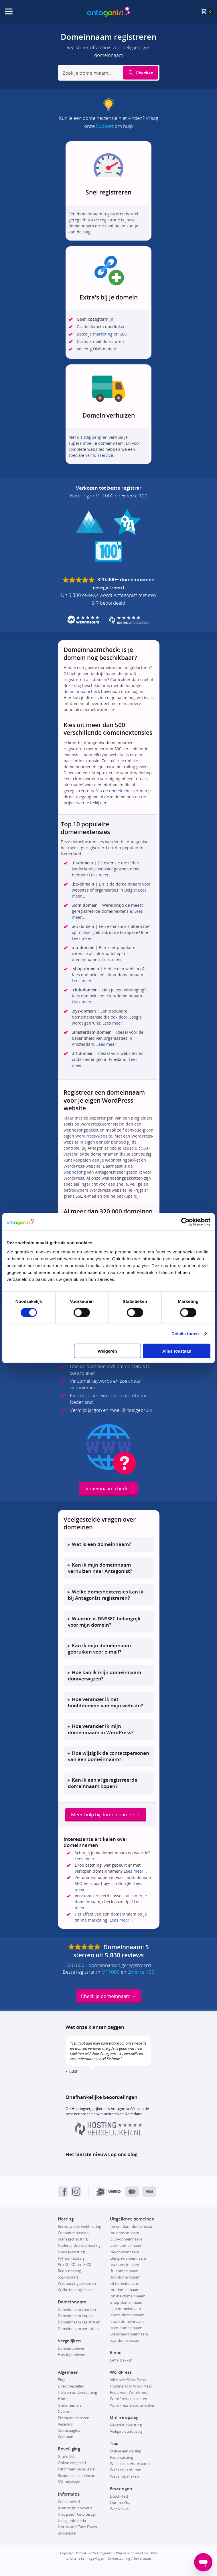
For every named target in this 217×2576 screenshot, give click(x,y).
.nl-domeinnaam (124, 2283)
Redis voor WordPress (128, 2393)
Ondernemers (70, 2405)
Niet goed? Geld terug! (77, 2514)
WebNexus (119, 2509)
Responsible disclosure (77, 2475)
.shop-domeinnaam (126, 2302)
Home (63, 2399)
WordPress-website (93, 1136)
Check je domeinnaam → (109, 1996)
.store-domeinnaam (127, 2321)
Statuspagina (69, 2430)
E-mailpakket (121, 2360)
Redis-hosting (69, 2271)
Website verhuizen (125, 2470)
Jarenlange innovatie (75, 2508)
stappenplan (95, 437)
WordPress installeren (128, 2399)
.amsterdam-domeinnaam (132, 2226)
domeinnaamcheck (82, 691)
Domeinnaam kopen (75, 2316)
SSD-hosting (68, 2277)
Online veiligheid (72, 2463)
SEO (123, 334)
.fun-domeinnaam (125, 2277)
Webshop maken (124, 2476)
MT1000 (110, 1972)
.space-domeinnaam (127, 2315)
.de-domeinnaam (124, 2252)
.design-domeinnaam (128, 2258)
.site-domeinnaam (125, 2309)
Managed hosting (73, 2239)
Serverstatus (142, 2559)
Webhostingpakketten (77, 2283)
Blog (61, 2380)
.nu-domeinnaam (124, 2290)
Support (105, 126)
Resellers (65, 2424)
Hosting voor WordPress (131, 2386)
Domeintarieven (71, 2348)
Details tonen (185, 1333)
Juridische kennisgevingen (85, 2559)
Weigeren (107, 1350)
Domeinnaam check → (108, 1488)
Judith (73, 2071)
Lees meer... (100, 875)
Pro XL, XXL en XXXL (75, 2264)
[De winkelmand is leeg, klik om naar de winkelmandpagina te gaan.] (206, 11)
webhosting (75, 1172)
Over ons (65, 2411)
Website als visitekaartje (130, 2463)
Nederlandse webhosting (79, 2245)
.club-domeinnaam (126, 2239)
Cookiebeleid (69, 2501)
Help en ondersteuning (77, 2393)
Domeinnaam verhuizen (78, 2328)
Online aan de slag (125, 2451)
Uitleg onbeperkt (72, 2520)
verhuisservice (99, 455)
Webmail (65, 2437)
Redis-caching (121, 2457)
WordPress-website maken (132, 2405)
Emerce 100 (140, 1972)
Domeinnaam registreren (79, 2322)
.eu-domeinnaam (124, 2264)
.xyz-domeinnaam (125, 2340)
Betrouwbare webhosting (79, 2226)
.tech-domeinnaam (126, 2328)
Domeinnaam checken (77, 2310)
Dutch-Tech (119, 2496)
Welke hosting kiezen (76, 2290)
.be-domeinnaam (124, 2233)
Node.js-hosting (71, 2252)
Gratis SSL (66, 2456)
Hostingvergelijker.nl (89, 2108)
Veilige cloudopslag (126, 2431)
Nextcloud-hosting (126, 2425)
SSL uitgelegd (69, 2482)
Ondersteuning (119, 2559)
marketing (103, 334)
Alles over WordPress (128, 2380)
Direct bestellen (71, 2386)
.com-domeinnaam (126, 2245)
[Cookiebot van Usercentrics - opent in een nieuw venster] (185, 1222)
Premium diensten (73, 2418)
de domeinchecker (121, 790)
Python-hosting (71, 2258)
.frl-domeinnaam (124, 2271)
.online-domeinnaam (127, 2296)
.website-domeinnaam (129, 2334)
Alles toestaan (177, 1350)
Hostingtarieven (71, 2354)
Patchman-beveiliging (76, 2469)
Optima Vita (120, 2502)
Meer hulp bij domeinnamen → (105, 1814)
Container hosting (73, 2233)
